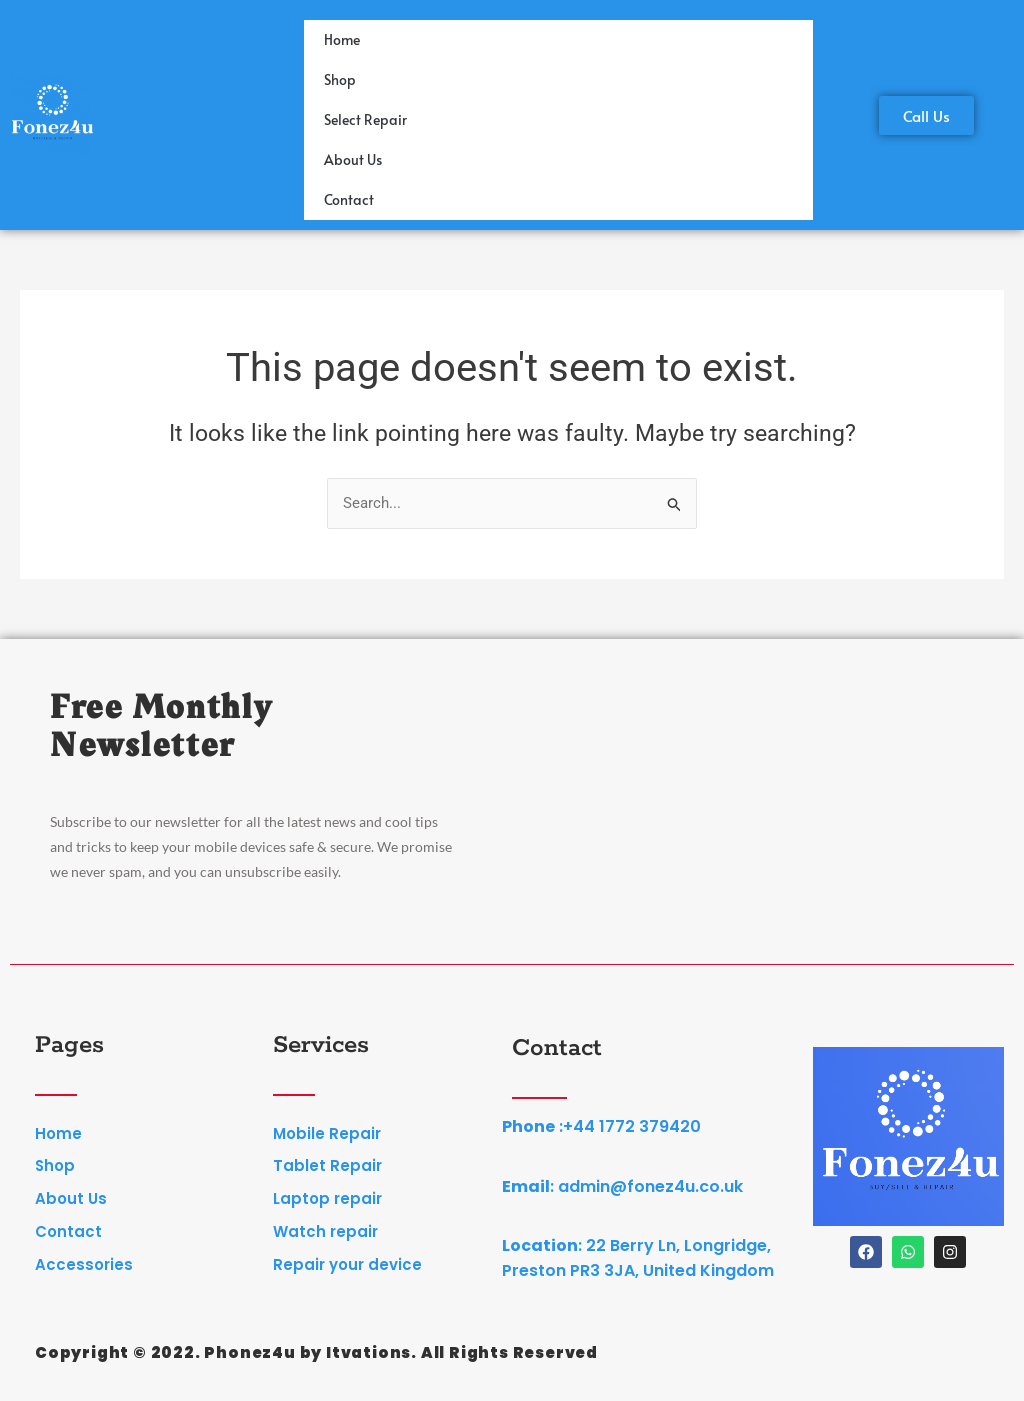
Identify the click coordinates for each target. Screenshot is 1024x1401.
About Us (353, 159)
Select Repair (365, 119)
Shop (340, 79)
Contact (349, 199)
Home (342, 39)
